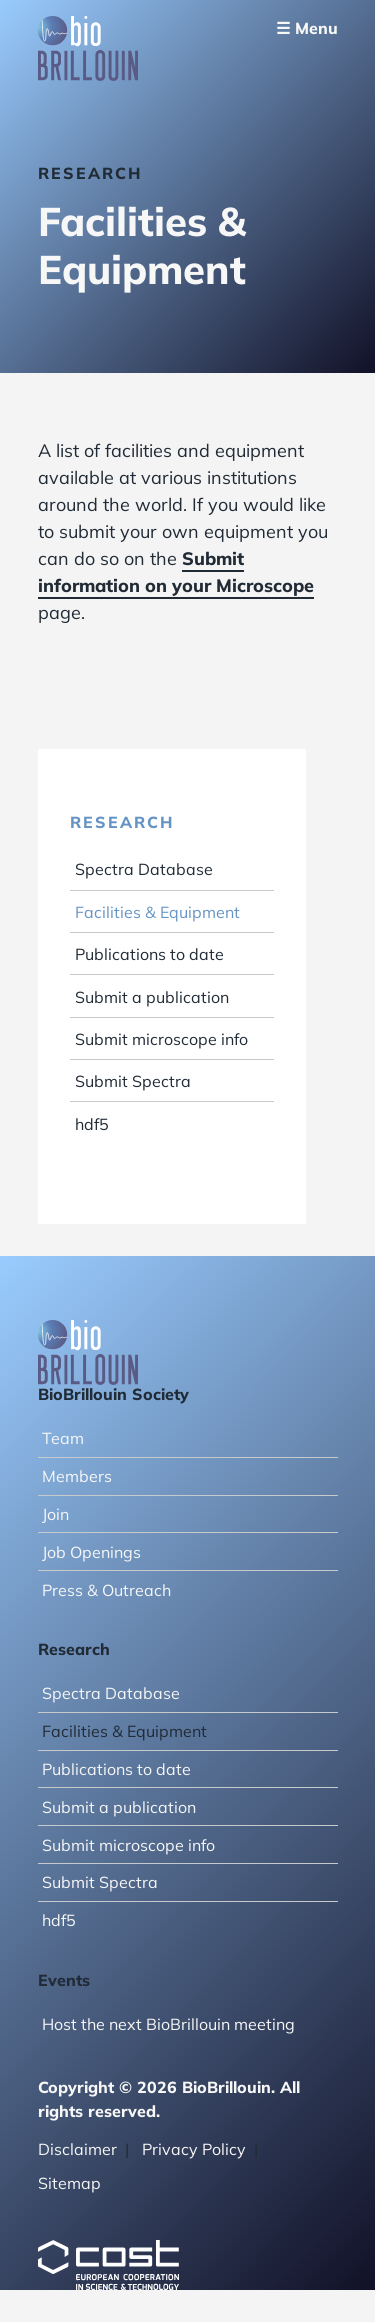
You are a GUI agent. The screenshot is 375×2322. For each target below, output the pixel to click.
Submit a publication (152, 997)
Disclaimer (77, 2149)
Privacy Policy (194, 2149)
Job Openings (91, 1552)
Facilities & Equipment (157, 912)
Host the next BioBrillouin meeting (168, 2024)
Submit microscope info (161, 1039)
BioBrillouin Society (113, 1394)
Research (122, 822)
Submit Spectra (133, 1081)
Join (55, 1514)
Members (77, 1476)
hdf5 (92, 1124)
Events (64, 1980)
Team (63, 1438)
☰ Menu (307, 28)
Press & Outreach (106, 1590)
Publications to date (149, 954)
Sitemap (69, 2183)
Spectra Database (144, 869)
